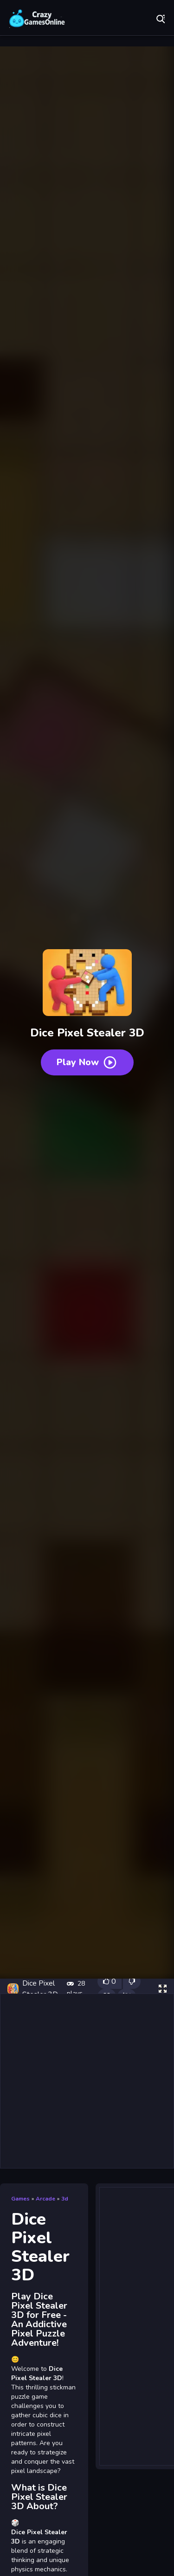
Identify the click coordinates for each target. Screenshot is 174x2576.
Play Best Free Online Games (37, 18)
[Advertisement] (87, 2081)
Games (20, 2198)
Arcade (45, 2198)
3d (64, 2198)
